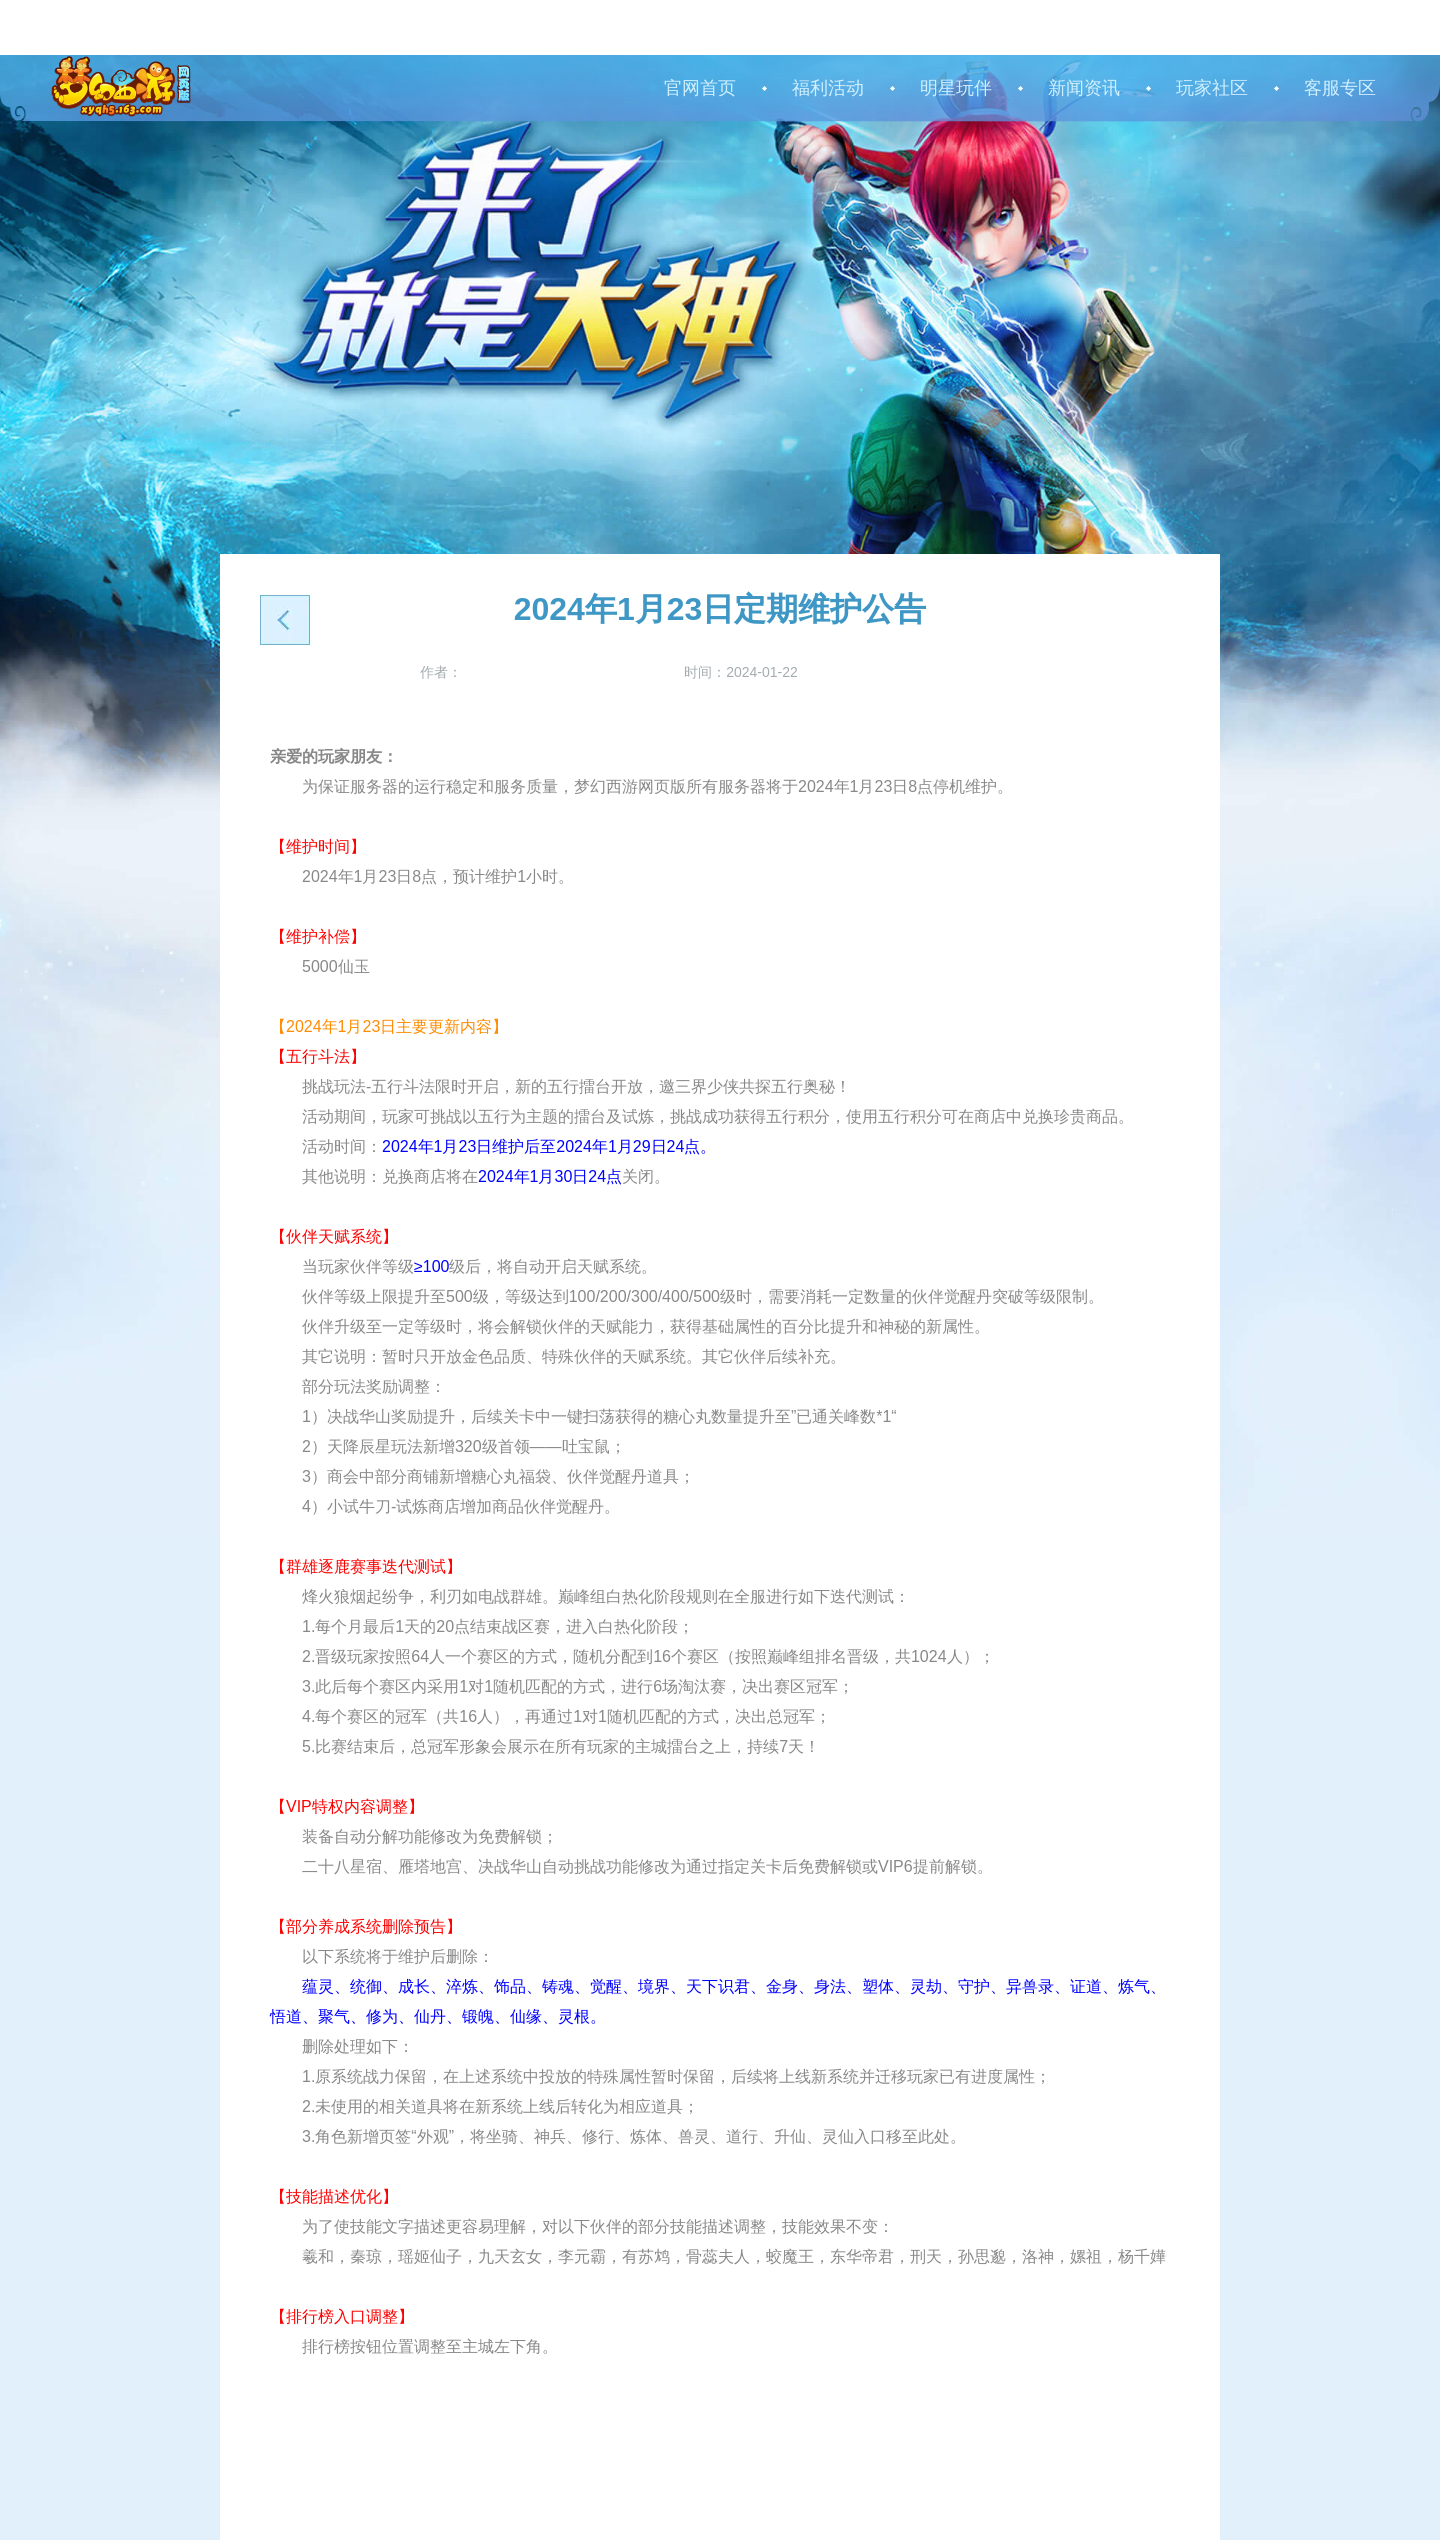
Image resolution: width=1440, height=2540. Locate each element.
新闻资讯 (1084, 88)
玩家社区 (1212, 88)
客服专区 (1340, 88)
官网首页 (700, 88)
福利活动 (828, 88)
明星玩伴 (956, 88)
